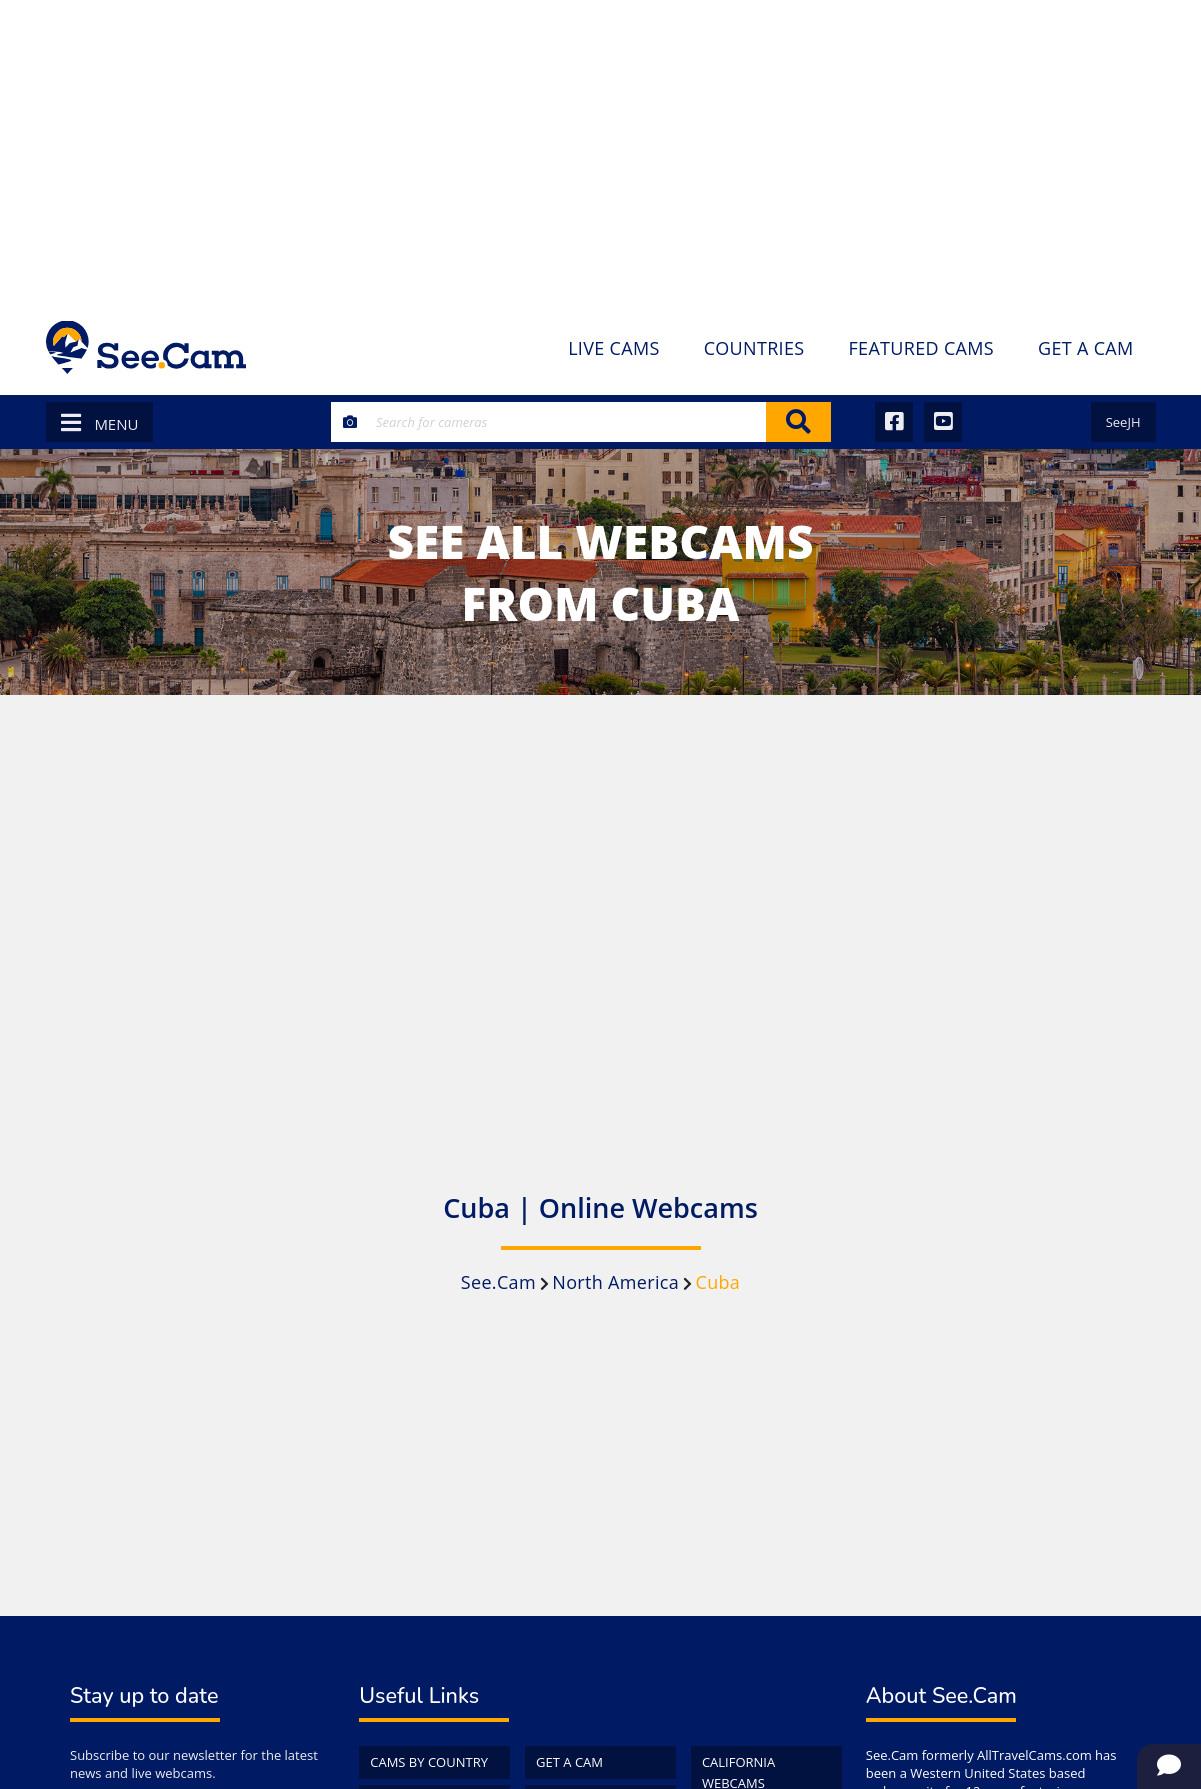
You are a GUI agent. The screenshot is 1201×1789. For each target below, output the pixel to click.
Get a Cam (569, 1762)
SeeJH (1123, 422)
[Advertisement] (600, 150)
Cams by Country (429, 1762)
